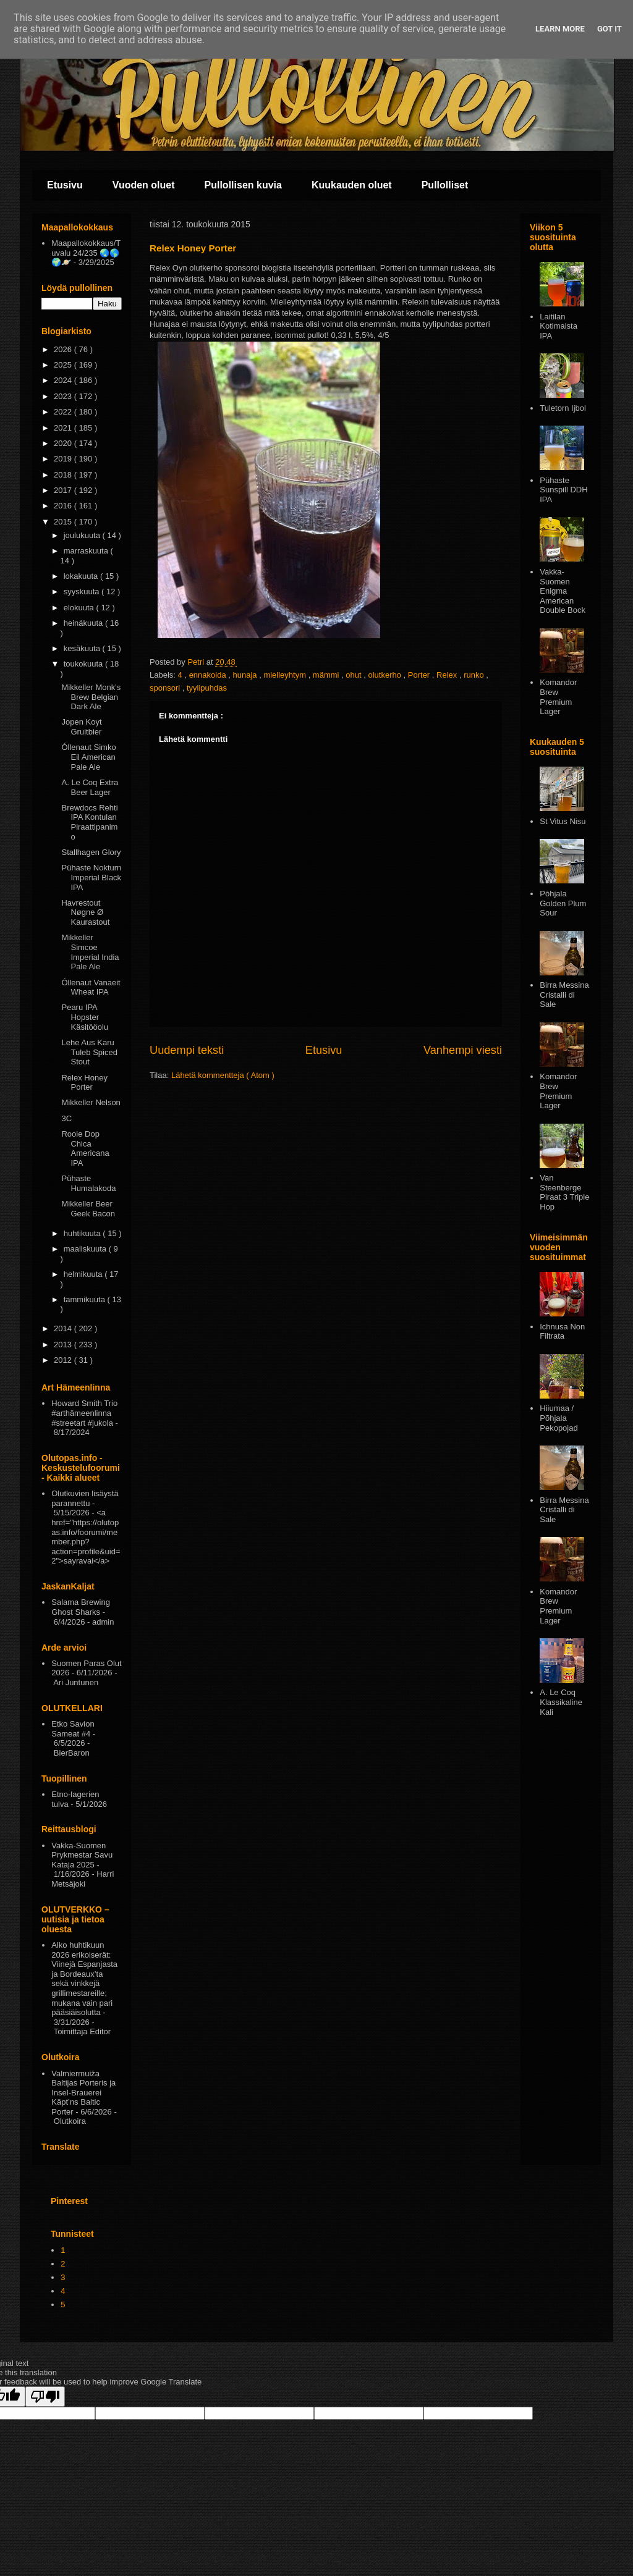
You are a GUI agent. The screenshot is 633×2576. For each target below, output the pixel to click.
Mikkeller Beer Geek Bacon (88, 1208)
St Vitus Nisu (562, 821)
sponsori (166, 687)
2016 (64, 505)
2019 (64, 458)
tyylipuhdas (207, 687)
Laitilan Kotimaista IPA (558, 326)
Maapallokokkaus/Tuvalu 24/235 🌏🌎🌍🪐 (86, 252)
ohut (354, 675)
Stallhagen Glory (91, 852)
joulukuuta (83, 535)
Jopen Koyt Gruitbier (81, 726)
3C (66, 1118)
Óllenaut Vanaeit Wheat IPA (90, 987)
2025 (64, 364)
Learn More (560, 28)
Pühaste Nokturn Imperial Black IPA (91, 877)
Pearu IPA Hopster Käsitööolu (84, 1017)
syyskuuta (82, 591)
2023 (64, 396)
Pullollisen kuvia (243, 185)
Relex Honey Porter (84, 1082)
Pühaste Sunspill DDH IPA (563, 490)
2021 (64, 427)
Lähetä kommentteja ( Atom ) (222, 1075)
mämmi (327, 675)
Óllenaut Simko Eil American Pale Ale (88, 757)
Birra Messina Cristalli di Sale (564, 994)
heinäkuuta (84, 623)
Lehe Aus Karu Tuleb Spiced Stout (89, 1052)
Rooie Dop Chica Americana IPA (85, 1148)
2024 (64, 380)
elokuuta (80, 607)
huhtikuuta (83, 1233)
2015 (64, 521)
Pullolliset (445, 185)
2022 (64, 411)
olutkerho (385, 675)
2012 (64, 1360)
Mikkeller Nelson (90, 1102)
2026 (64, 349)
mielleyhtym (285, 675)
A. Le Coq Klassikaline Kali (561, 1702)
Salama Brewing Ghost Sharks (80, 1607)
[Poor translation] (45, 2396)
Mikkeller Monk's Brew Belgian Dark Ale (91, 697)
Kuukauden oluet (352, 185)
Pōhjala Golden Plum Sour (563, 903)
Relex (447, 675)
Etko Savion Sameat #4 (72, 1728)
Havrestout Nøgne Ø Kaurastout (85, 912)
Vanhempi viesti (462, 1050)
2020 (64, 443)
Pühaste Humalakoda (88, 1183)
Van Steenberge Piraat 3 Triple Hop (564, 1192)
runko (475, 675)
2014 (64, 1328)
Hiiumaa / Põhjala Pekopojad (558, 1418)
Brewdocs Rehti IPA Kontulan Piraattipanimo (89, 822)
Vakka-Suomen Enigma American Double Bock (562, 591)
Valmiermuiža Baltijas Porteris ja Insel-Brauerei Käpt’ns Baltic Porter (83, 2092)
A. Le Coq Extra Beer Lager (89, 787)
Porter (420, 675)
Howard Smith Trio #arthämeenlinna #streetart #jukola (84, 1413)
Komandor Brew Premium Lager (558, 697)
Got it (609, 28)
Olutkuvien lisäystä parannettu (84, 1498)
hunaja (245, 675)
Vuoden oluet (144, 185)
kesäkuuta (83, 648)
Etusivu (65, 185)
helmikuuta (84, 1274)
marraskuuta (87, 550)
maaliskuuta (86, 1248)
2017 (64, 490)
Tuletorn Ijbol (563, 408)
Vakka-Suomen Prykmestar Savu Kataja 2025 (82, 1855)
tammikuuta (86, 1299)
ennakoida (209, 675)
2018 (64, 474)
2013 (64, 1344)
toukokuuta (84, 663)
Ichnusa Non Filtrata (562, 1331)
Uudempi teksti (187, 1050)
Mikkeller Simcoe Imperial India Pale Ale (90, 952)
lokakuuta (82, 576)
